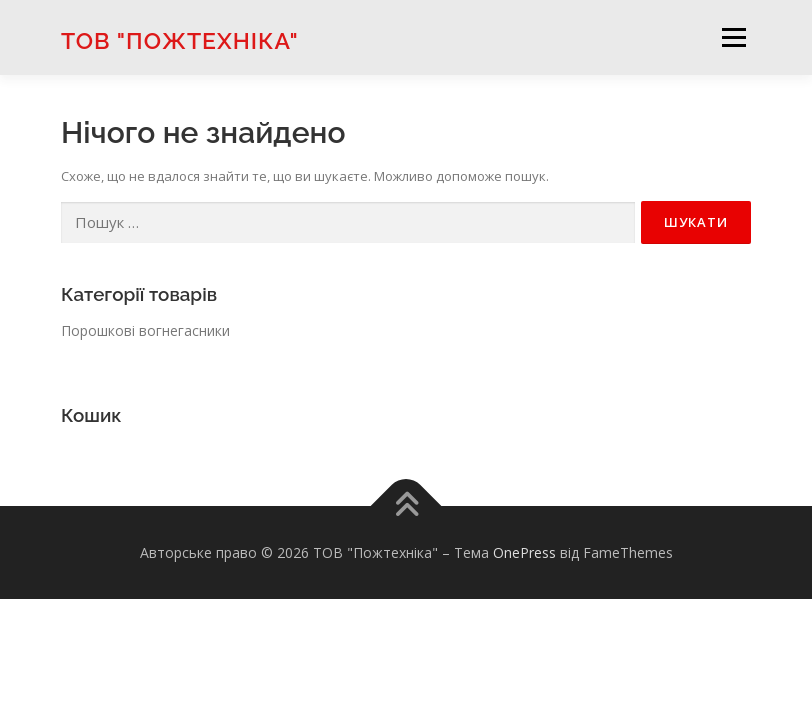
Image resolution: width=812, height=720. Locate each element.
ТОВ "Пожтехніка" (180, 39)
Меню (733, 37)
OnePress (524, 552)
